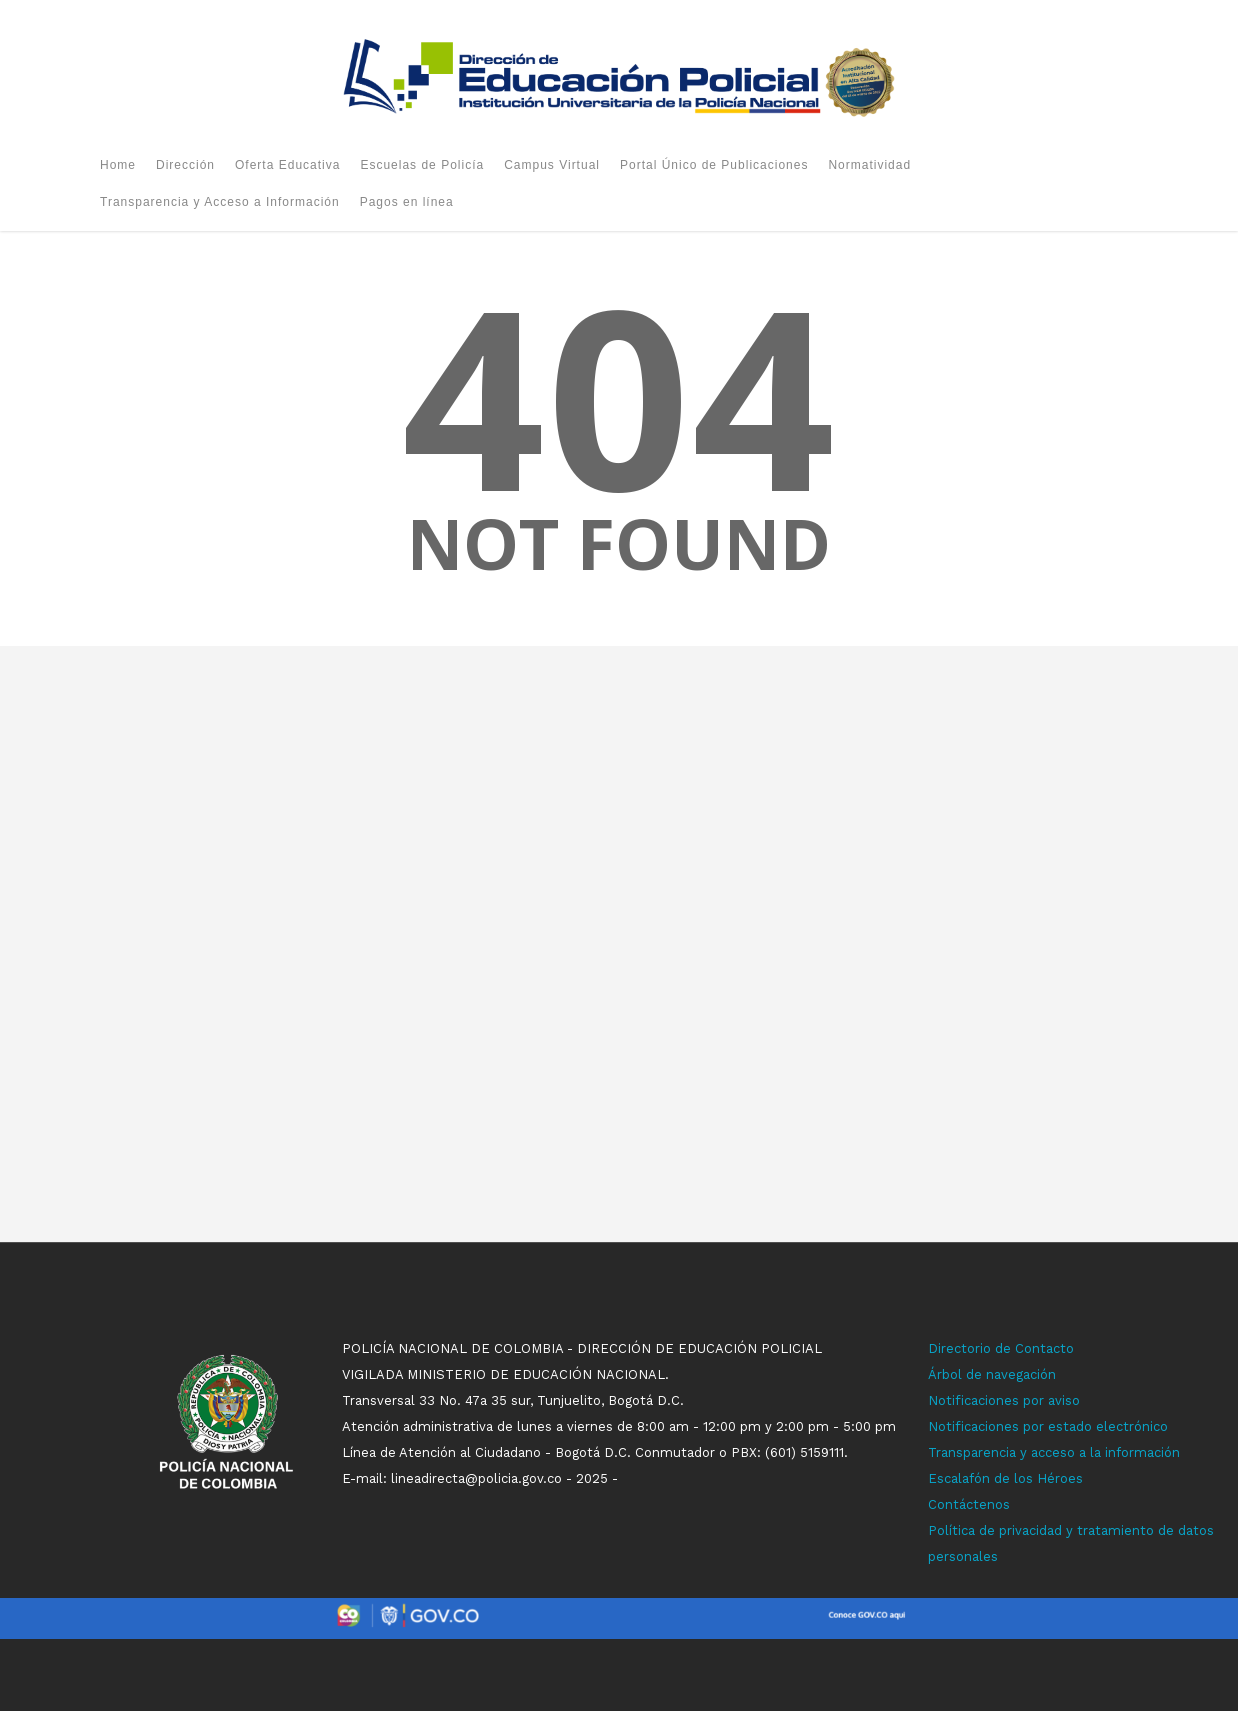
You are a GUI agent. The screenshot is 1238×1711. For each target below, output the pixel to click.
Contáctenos (969, 1504)
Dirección (185, 165)
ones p (1009, 1400)
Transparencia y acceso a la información (1054, 1452)
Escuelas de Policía (422, 165)
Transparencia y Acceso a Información (220, 202)
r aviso (1059, 1400)
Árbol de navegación (992, 1374)
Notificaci (958, 1400)
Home (118, 165)
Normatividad (869, 165)
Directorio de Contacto (1001, 1348)
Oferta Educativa (287, 165)
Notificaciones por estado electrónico (1048, 1426)
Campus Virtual (552, 165)
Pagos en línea (407, 202)
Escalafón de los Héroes (1005, 1478)
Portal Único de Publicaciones (714, 165)
